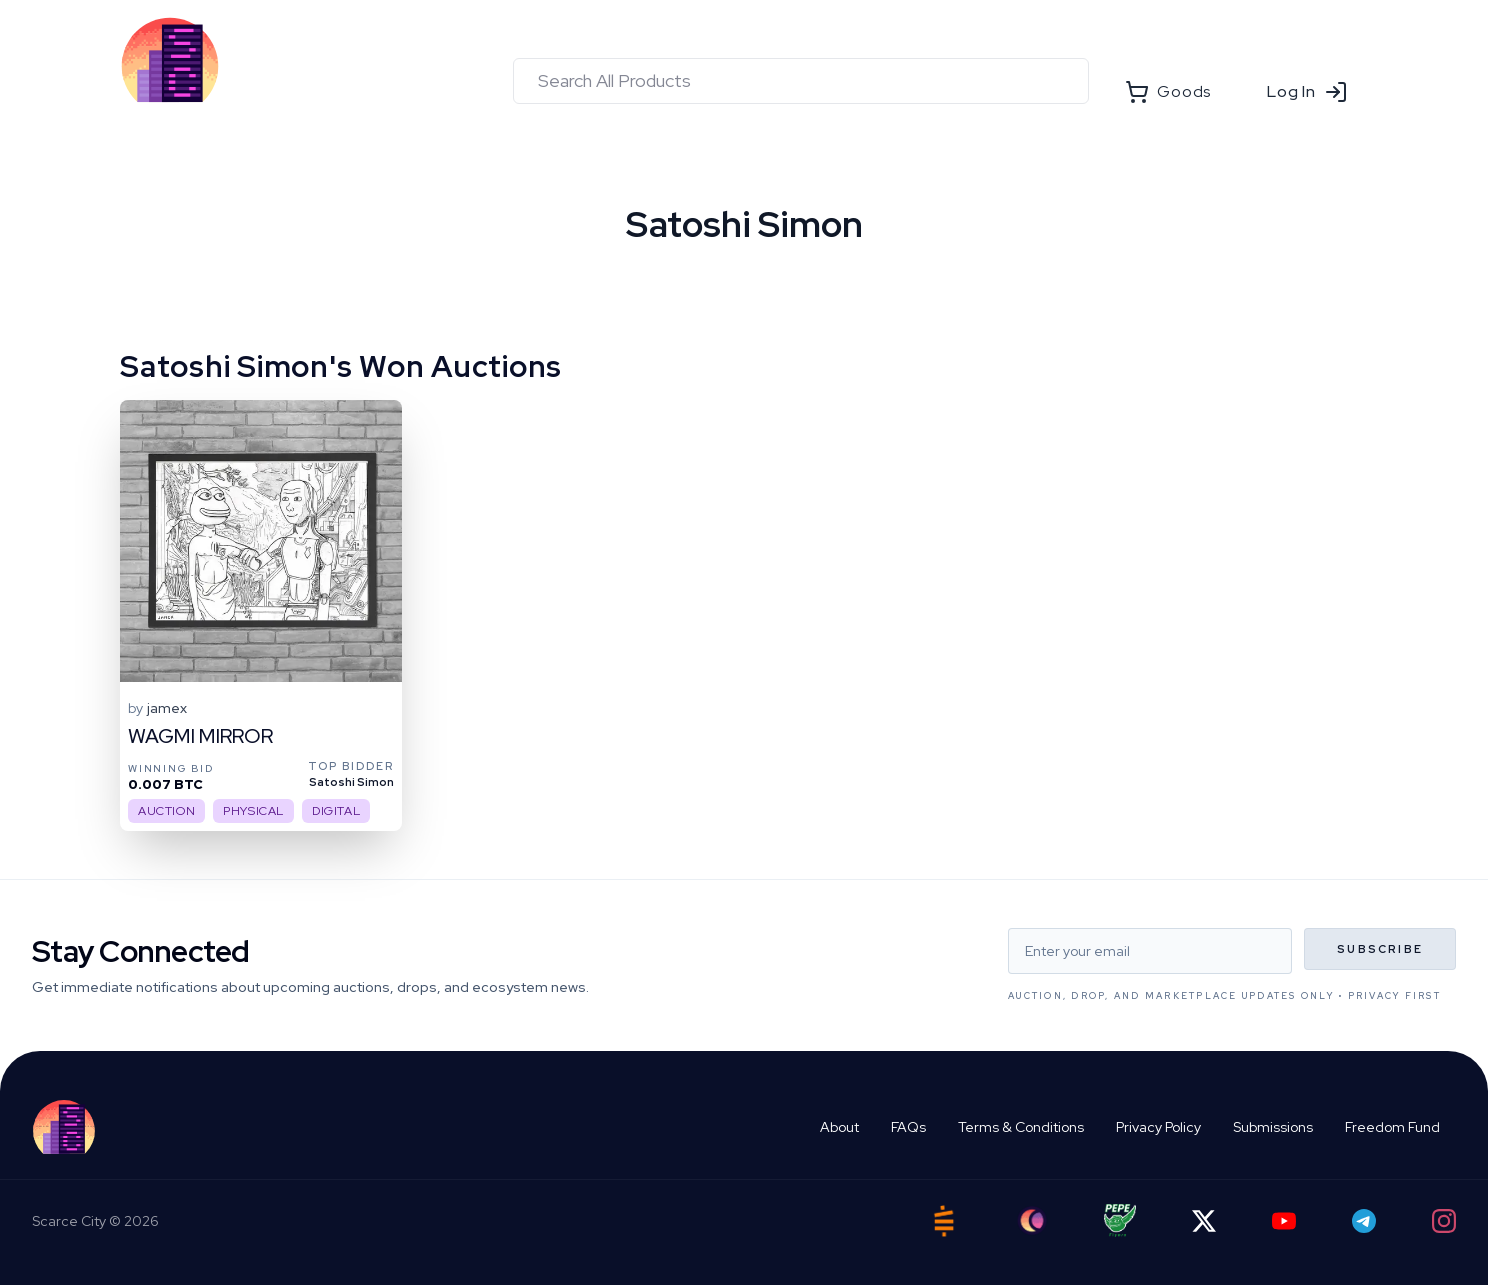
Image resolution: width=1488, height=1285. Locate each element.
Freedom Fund (1392, 1127)
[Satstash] (944, 1221)
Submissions (1273, 1127)
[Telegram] (1364, 1221)
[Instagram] (1444, 1221)
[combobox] (801, 81)
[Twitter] (1204, 1221)
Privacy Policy (1158, 1127)
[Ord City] (1032, 1220)
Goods (1168, 92)
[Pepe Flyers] (1120, 1220)
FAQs (908, 1127)
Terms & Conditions (1021, 1127)
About (839, 1127)
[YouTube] (1284, 1221)
